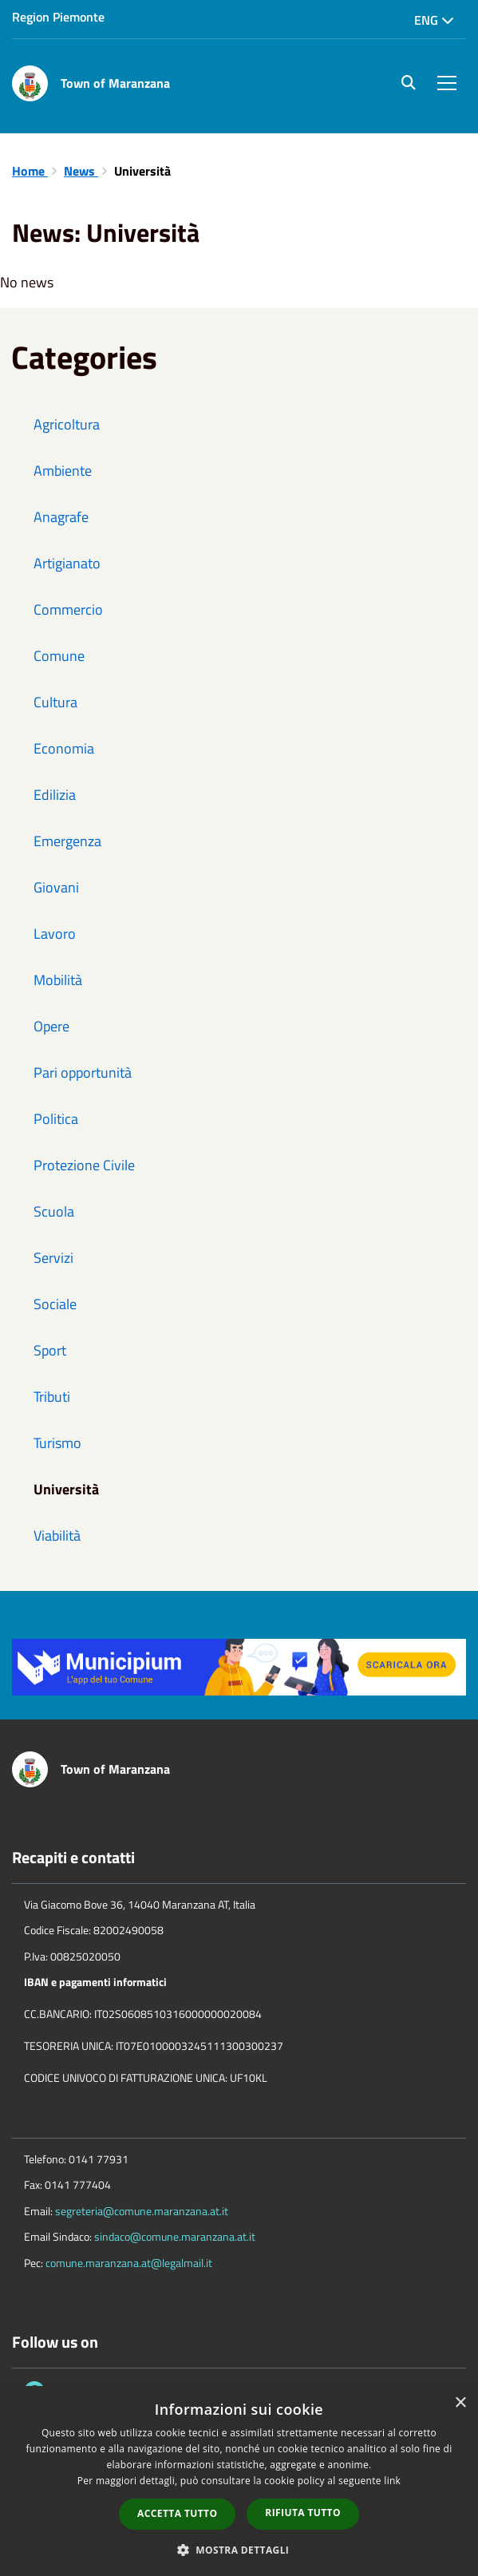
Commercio (68, 609)
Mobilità (58, 980)
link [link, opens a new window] (392, 2480)
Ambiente (63, 470)
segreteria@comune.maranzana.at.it (141, 2210)
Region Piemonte (58, 16)
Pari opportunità (83, 1072)
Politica (56, 1119)
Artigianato (67, 563)
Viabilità (57, 1535)
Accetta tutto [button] (177, 2513)
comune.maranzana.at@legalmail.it (128, 2262)
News (81, 170)
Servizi (53, 1257)
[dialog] (239, 2481)
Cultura (55, 702)
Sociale (55, 1304)
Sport (50, 1350)
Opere (51, 1026)
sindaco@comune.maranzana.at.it (174, 2236)
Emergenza (67, 841)
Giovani (56, 887)
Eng (434, 20)
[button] (239, 2549)
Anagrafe (61, 517)
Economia (64, 748)
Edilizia (55, 794)
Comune (59, 656)
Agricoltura (67, 424)
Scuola (54, 1211)
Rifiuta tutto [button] (303, 2512)
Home (30, 170)
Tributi (52, 1396)
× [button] (460, 2403)
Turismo (57, 1443)
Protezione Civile (84, 1165)
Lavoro (55, 933)
